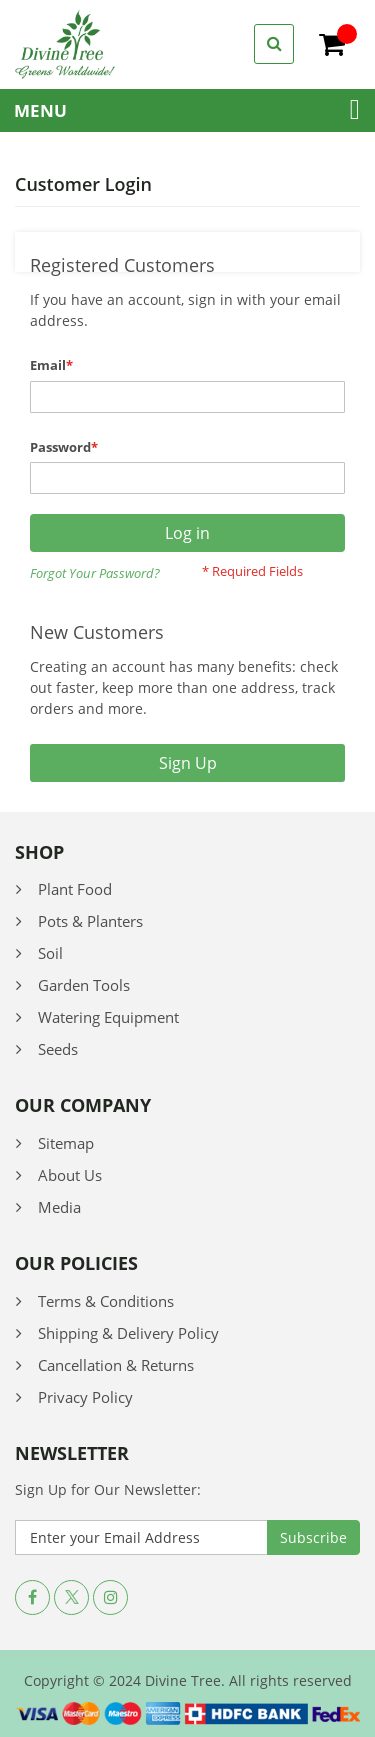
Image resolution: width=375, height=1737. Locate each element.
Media (59, 1207)
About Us (70, 1175)
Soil (50, 953)
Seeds (58, 1049)
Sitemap (66, 1143)
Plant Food (75, 889)
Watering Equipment (108, 1017)
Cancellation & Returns (116, 1365)
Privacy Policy (85, 1397)
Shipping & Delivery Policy (128, 1333)
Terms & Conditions (106, 1301)
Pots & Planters (90, 921)
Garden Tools (84, 985)
